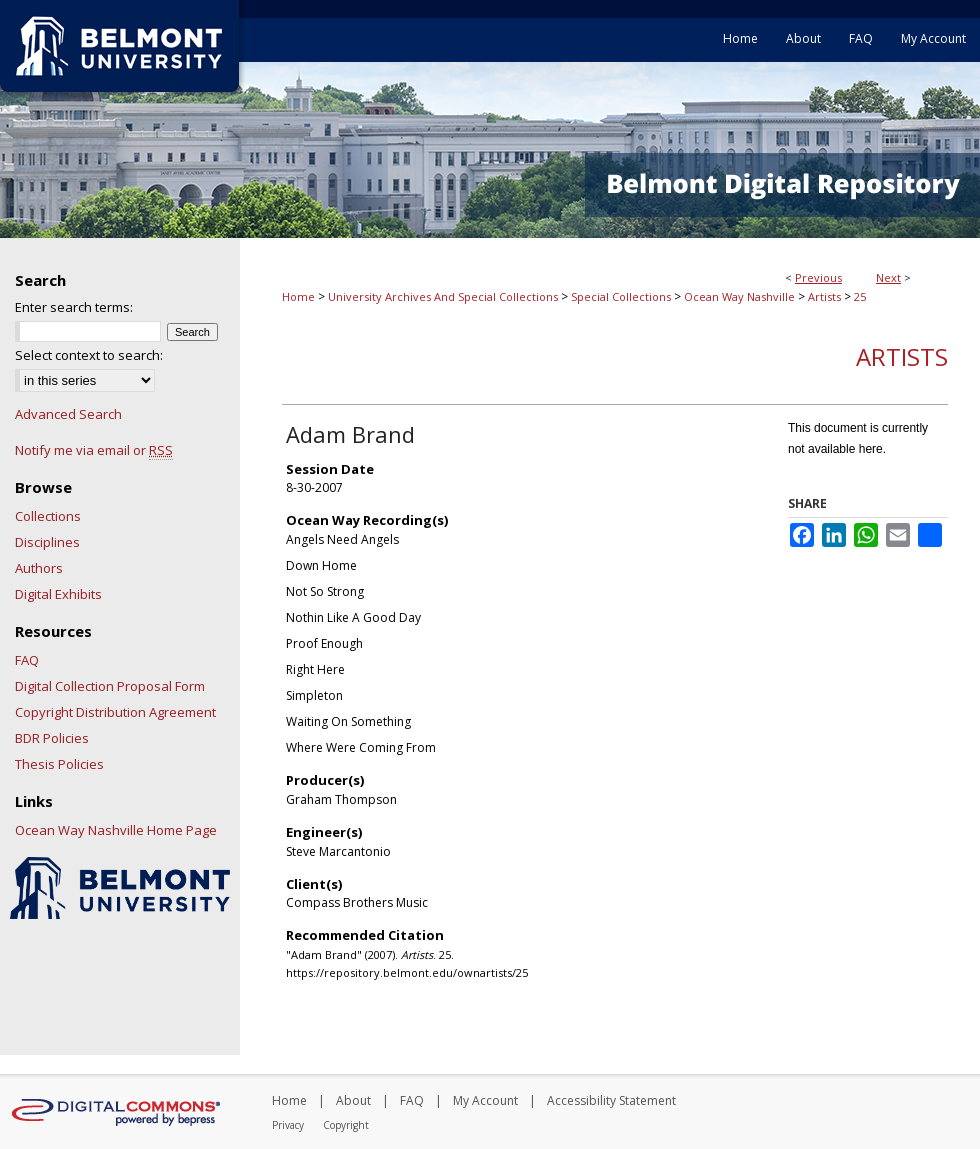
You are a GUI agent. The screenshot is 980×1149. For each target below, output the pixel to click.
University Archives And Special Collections (443, 296)
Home (298, 296)
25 (860, 296)
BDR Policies (52, 738)
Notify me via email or (94, 450)
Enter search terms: (74, 307)
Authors (39, 568)
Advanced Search (68, 414)
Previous (818, 277)
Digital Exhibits (58, 594)
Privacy (288, 1125)
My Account (485, 1100)
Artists (824, 296)
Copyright (346, 1125)
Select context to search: (89, 355)
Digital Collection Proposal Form (110, 686)
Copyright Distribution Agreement (115, 712)
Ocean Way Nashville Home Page (116, 830)
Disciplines (47, 542)
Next (888, 277)
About (353, 1100)
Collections (48, 516)
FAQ (27, 660)
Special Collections (621, 296)
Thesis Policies (59, 764)
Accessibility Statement (611, 1100)
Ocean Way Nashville (739, 296)
